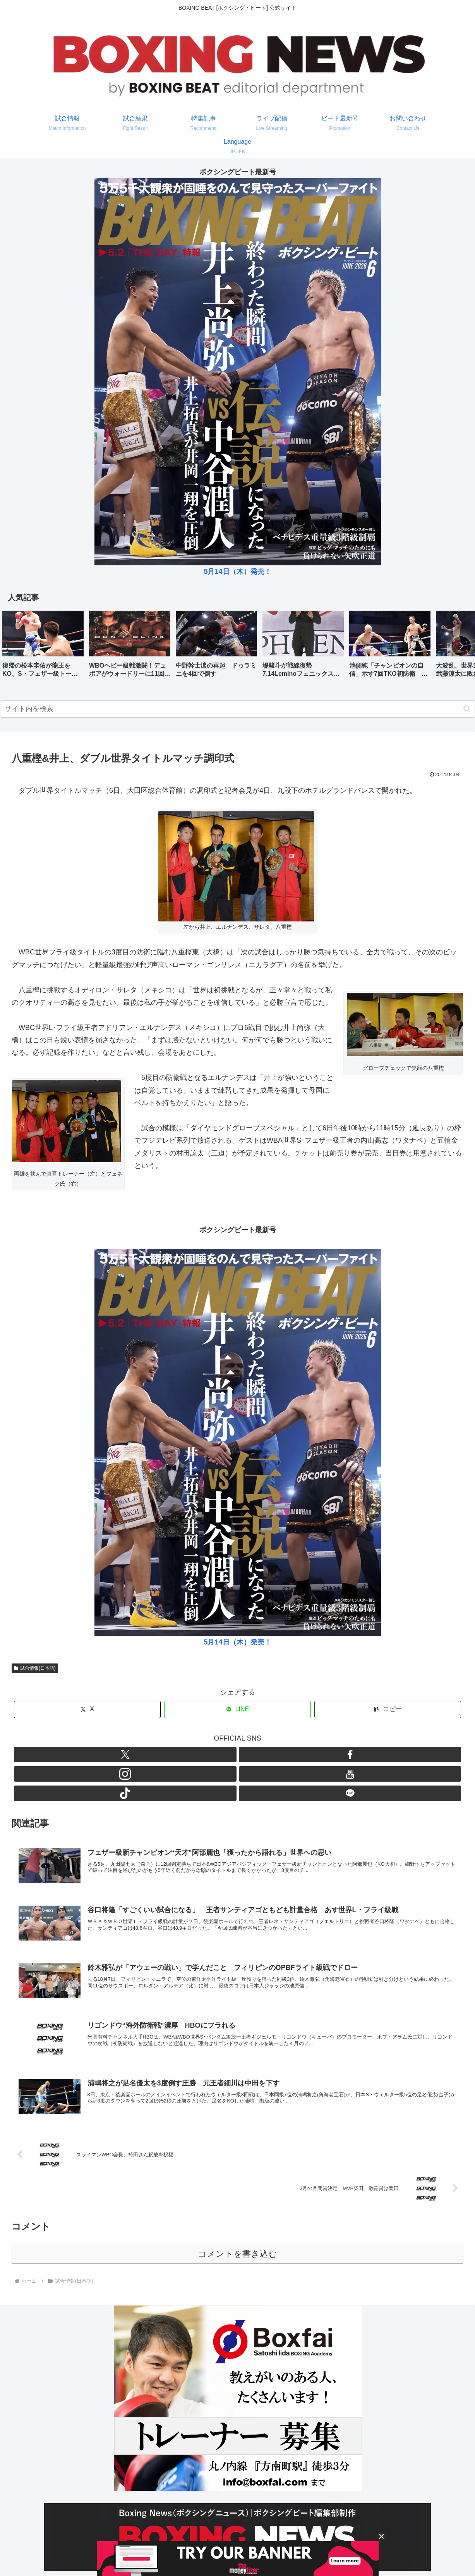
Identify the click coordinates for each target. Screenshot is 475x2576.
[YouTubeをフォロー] (246, 1754)
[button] (461, 646)
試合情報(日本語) (35, 1668)
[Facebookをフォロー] (211, 1754)
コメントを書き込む (237, 2218)
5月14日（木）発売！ (237, 571)
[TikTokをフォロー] (264, 1754)
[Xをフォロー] (193, 1754)
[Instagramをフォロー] (229, 1754)
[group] (43, 647)
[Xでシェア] (87, 1709)
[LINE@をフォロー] (282, 1754)
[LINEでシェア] (237, 1709)
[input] (237, 709)
